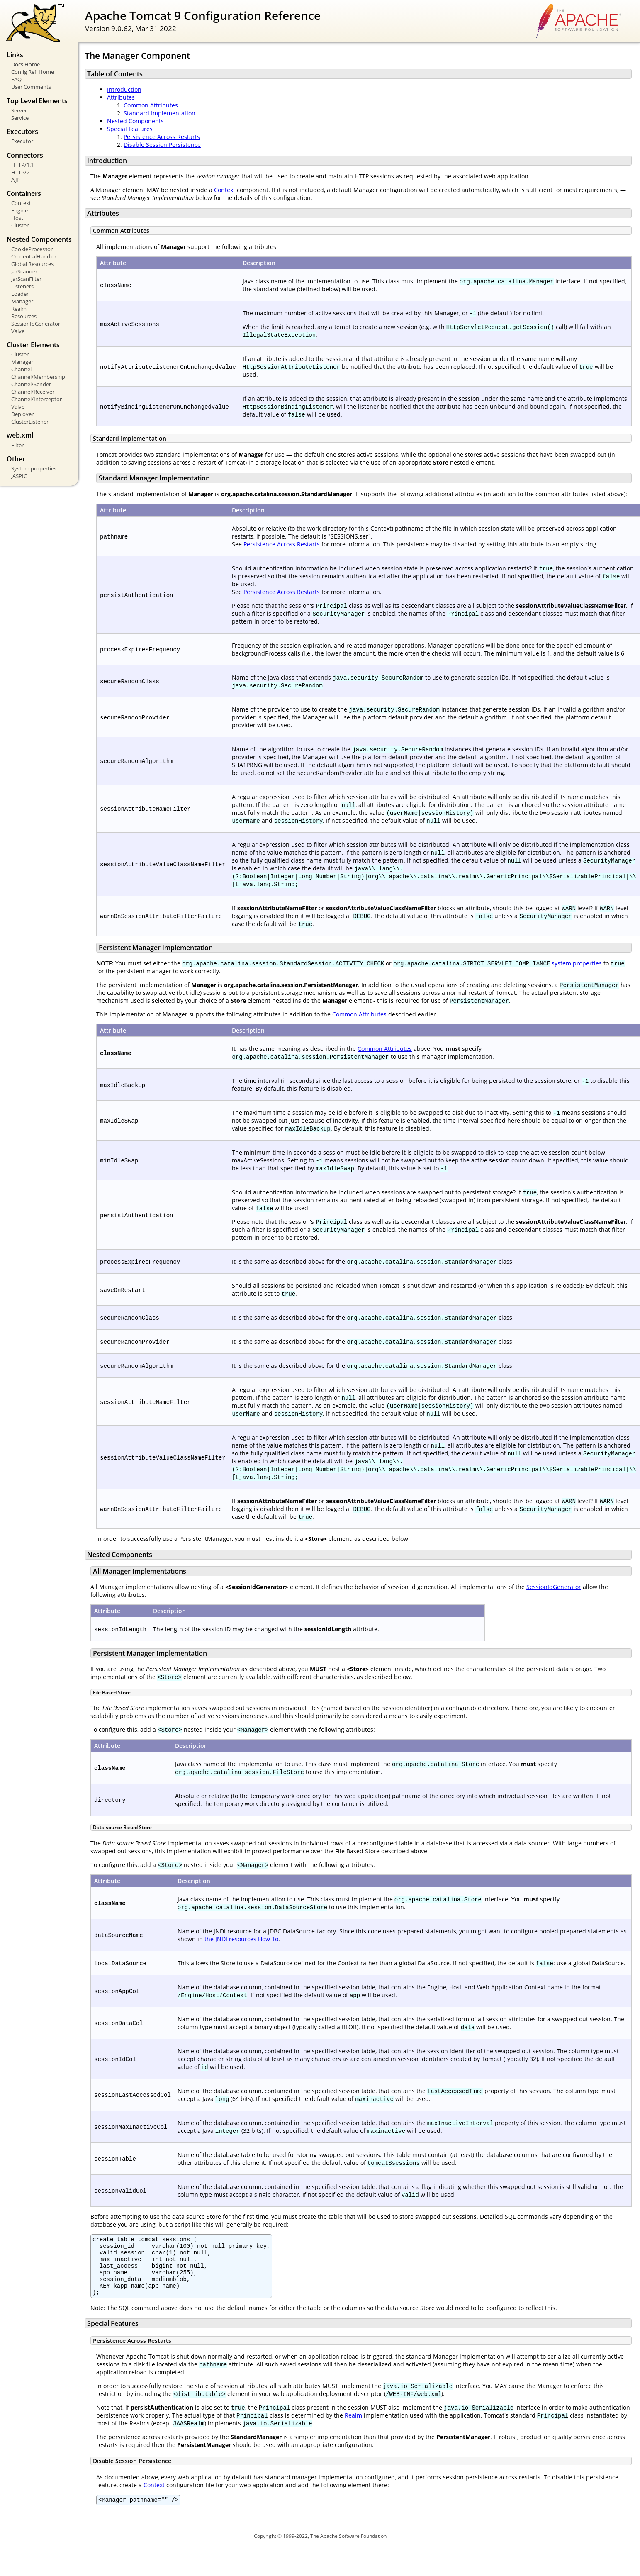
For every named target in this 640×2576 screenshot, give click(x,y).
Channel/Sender (31, 384)
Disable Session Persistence (162, 145)
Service (20, 118)
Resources (24, 316)
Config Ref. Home (32, 72)
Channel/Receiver (32, 391)
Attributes (121, 97)
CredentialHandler (33, 256)
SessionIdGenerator (35, 323)
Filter (17, 445)
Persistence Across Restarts (162, 137)
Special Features (130, 129)
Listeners (22, 286)
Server (19, 110)
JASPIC (19, 476)
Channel (21, 369)
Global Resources (32, 264)
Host (17, 218)
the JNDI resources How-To (241, 1939)
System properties (33, 468)
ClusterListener (30, 421)
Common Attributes (151, 105)
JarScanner (24, 271)
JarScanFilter (26, 279)
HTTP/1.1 (22, 164)
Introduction (124, 89)
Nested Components (135, 121)
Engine (19, 210)
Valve (17, 331)
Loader (20, 293)
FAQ (16, 79)
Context (21, 203)
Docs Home (25, 64)
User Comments (31, 86)
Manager (22, 301)
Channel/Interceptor (36, 399)
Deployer (22, 414)
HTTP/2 (20, 172)
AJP (15, 179)
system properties (577, 963)
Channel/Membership (38, 376)
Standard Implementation (159, 113)
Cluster (20, 225)
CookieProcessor (32, 249)
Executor (22, 141)
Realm (19, 308)
